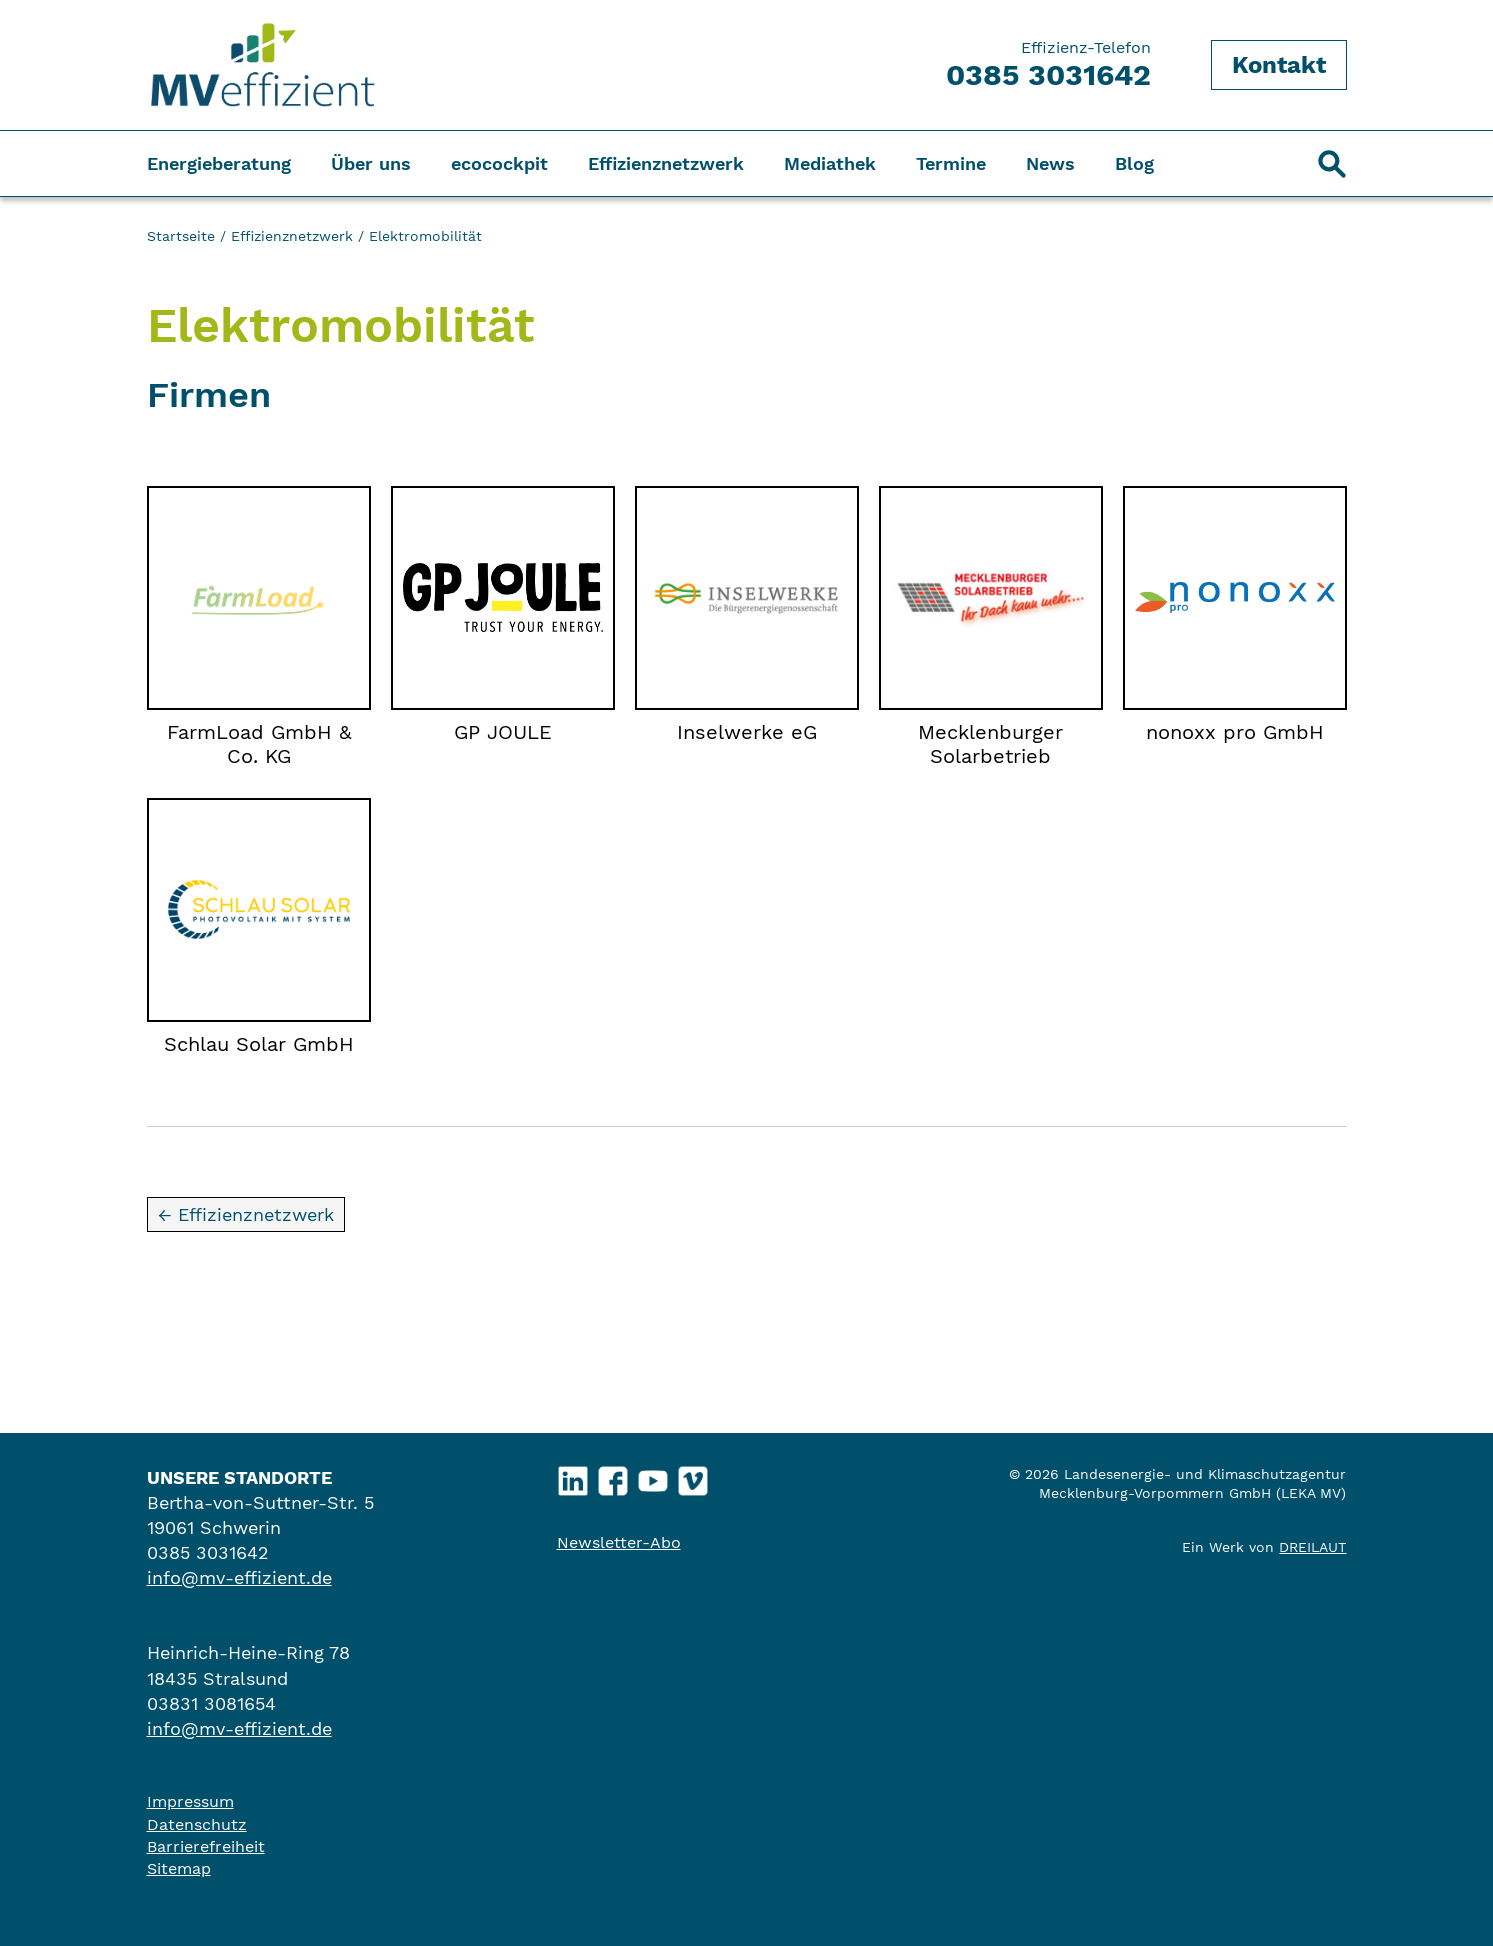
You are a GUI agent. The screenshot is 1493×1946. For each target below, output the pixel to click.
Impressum (190, 1801)
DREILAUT (1312, 1547)
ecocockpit (499, 163)
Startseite (181, 236)
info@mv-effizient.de (239, 1577)
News (1050, 163)
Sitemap (179, 1868)
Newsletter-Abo (619, 1542)
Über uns (371, 163)
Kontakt (1279, 65)
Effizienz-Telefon (1048, 65)
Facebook (612, 1475)
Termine (951, 163)
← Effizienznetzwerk (246, 1214)
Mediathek (830, 163)
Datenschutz (197, 1824)
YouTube (652, 1475)
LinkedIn (572, 1475)
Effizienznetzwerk (666, 163)
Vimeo (692, 1475)
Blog (1134, 163)
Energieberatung (219, 163)
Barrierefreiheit (206, 1846)
